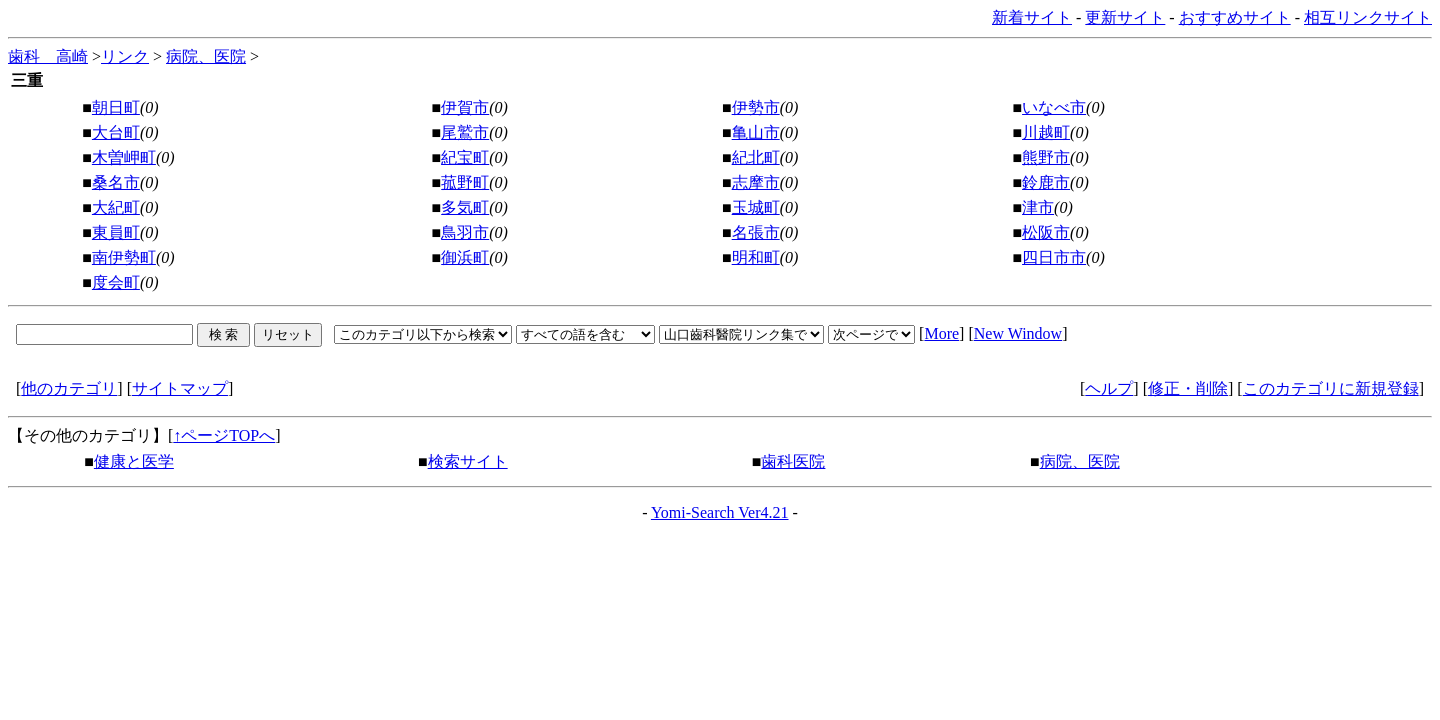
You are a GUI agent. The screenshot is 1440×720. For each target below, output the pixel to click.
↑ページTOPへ (224, 435)
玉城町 (756, 207)
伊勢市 (756, 107)
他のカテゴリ (69, 388)
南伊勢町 (124, 257)
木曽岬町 (124, 157)
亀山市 (756, 132)
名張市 (756, 232)
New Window (1018, 333)
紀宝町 (465, 157)
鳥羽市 (465, 232)
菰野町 (465, 182)
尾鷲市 (465, 132)
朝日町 (116, 107)
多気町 (465, 207)
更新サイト (1125, 17)
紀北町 (756, 157)
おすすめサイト (1235, 17)
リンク (125, 56)
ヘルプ (1109, 388)
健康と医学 (134, 461)
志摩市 (756, 182)
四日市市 (1054, 257)
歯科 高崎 (48, 56)
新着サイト (1032, 17)
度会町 (116, 282)
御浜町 (465, 257)
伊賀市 (465, 107)
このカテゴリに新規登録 (1331, 388)
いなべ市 (1054, 107)
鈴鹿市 (1046, 182)
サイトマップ (180, 388)
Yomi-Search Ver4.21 (720, 512)
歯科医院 (793, 461)
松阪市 (1046, 232)
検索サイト (468, 461)
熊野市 (1046, 157)
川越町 (1046, 132)
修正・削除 (1188, 388)
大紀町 (116, 207)
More (941, 333)
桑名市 (116, 182)
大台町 (116, 132)
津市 (1038, 207)
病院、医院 (206, 56)
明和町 (756, 257)
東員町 (116, 232)
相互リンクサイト (1368, 17)
